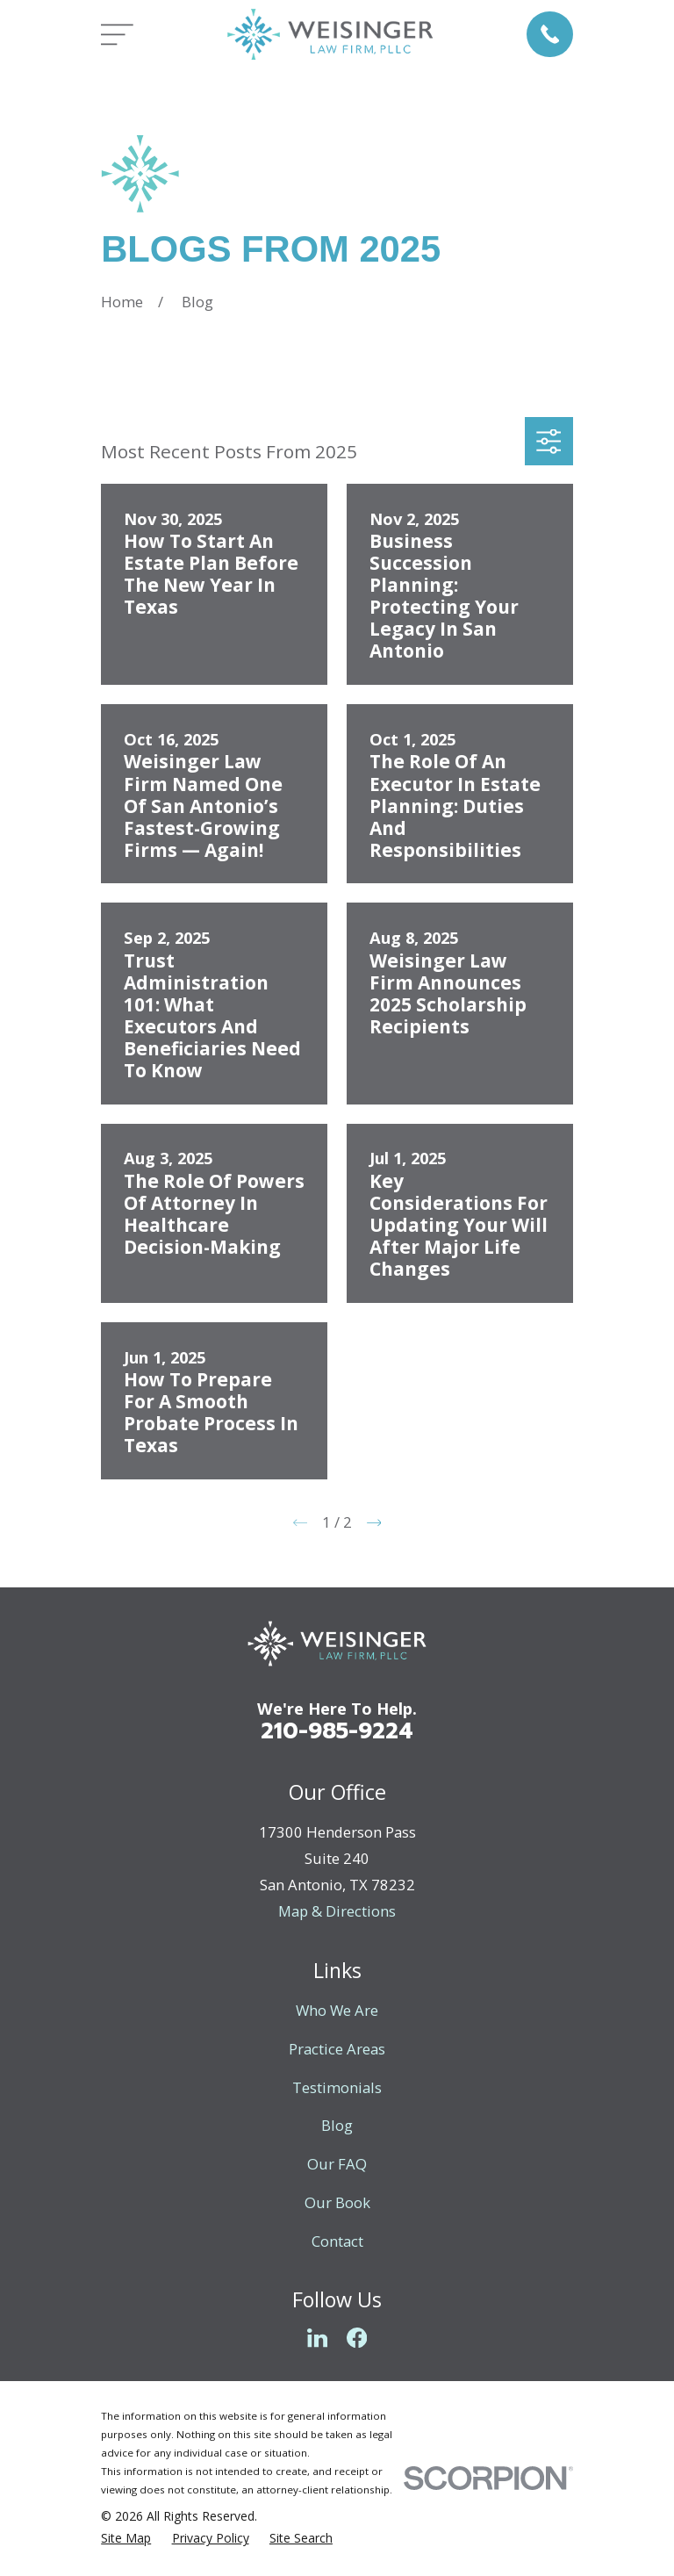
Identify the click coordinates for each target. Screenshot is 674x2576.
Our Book (337, 2202)
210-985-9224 (337, 1731)
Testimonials (337, 2087)
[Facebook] (357, 2338)
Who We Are (337, 2010)
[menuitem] (126, 2538)
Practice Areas (337, 2049)
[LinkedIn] (317, 2338)
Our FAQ (337, 2164)
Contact (337, 2241)
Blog (337, 2125)
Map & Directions (337, 1911)
